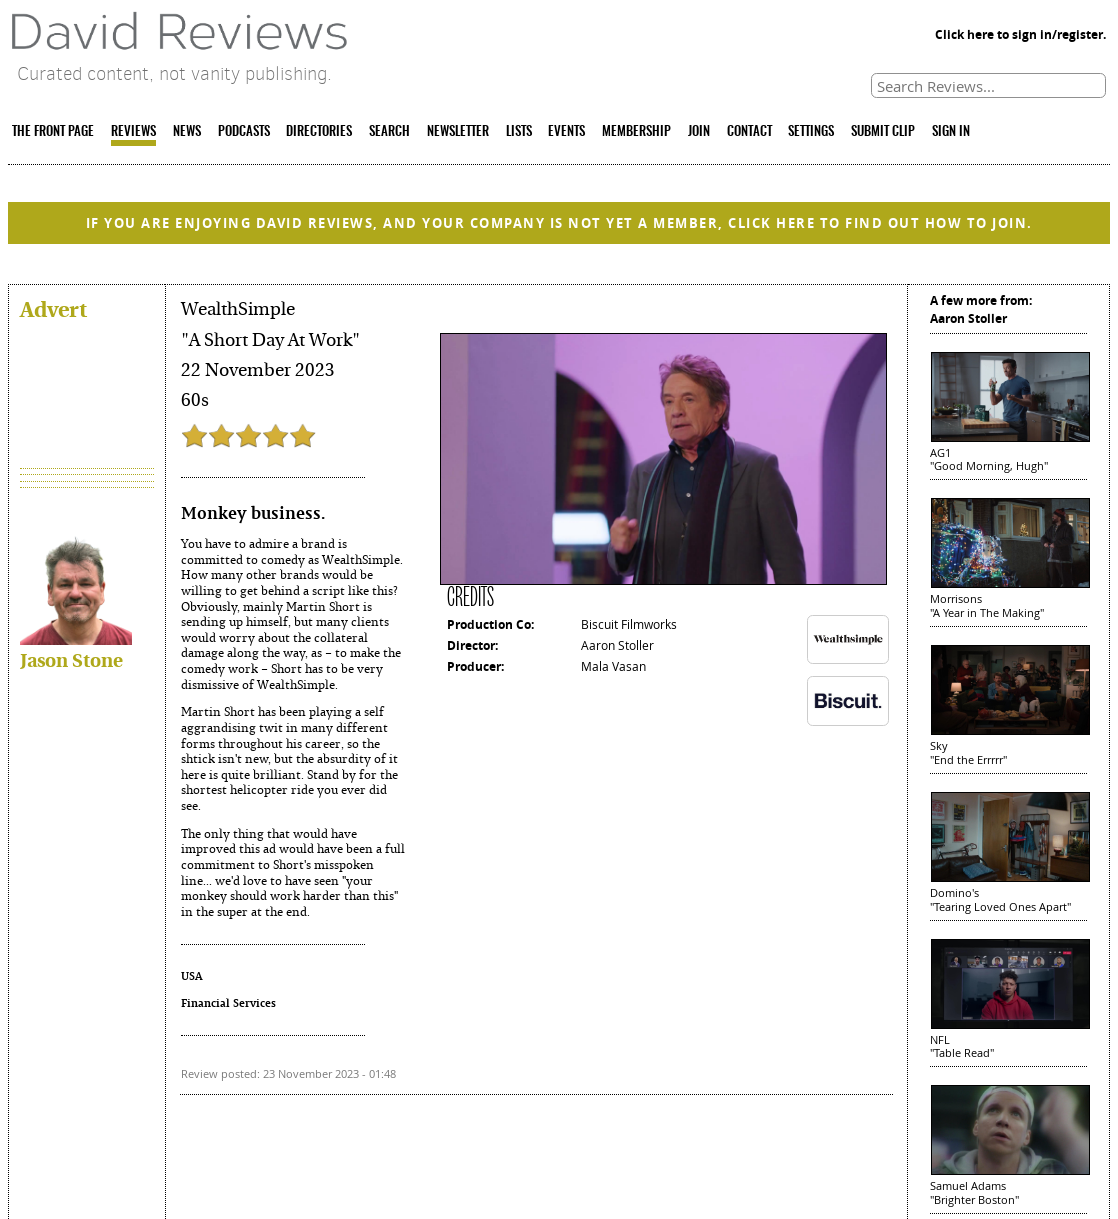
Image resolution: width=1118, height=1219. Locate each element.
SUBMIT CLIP (883, 132)
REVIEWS (133, 132)
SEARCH (389, 132)
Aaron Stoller (617, 645)
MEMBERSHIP (636, 132)
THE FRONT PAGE (53, 132)
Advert (53, 308)
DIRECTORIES (319, 132)
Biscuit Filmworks (629, 624)
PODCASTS (244, 132)
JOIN (699, 132)
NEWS (187, 132)
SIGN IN (951, 132)
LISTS (519, 132)
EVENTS (566, 132)
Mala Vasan (613, 666)
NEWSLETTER (458, 132)
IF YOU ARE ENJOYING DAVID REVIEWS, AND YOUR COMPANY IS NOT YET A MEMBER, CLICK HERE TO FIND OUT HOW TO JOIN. (559, 223)
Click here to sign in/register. (1020, 34)
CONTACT (749, 132)
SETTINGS (811, 132)
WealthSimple (238, 309)
